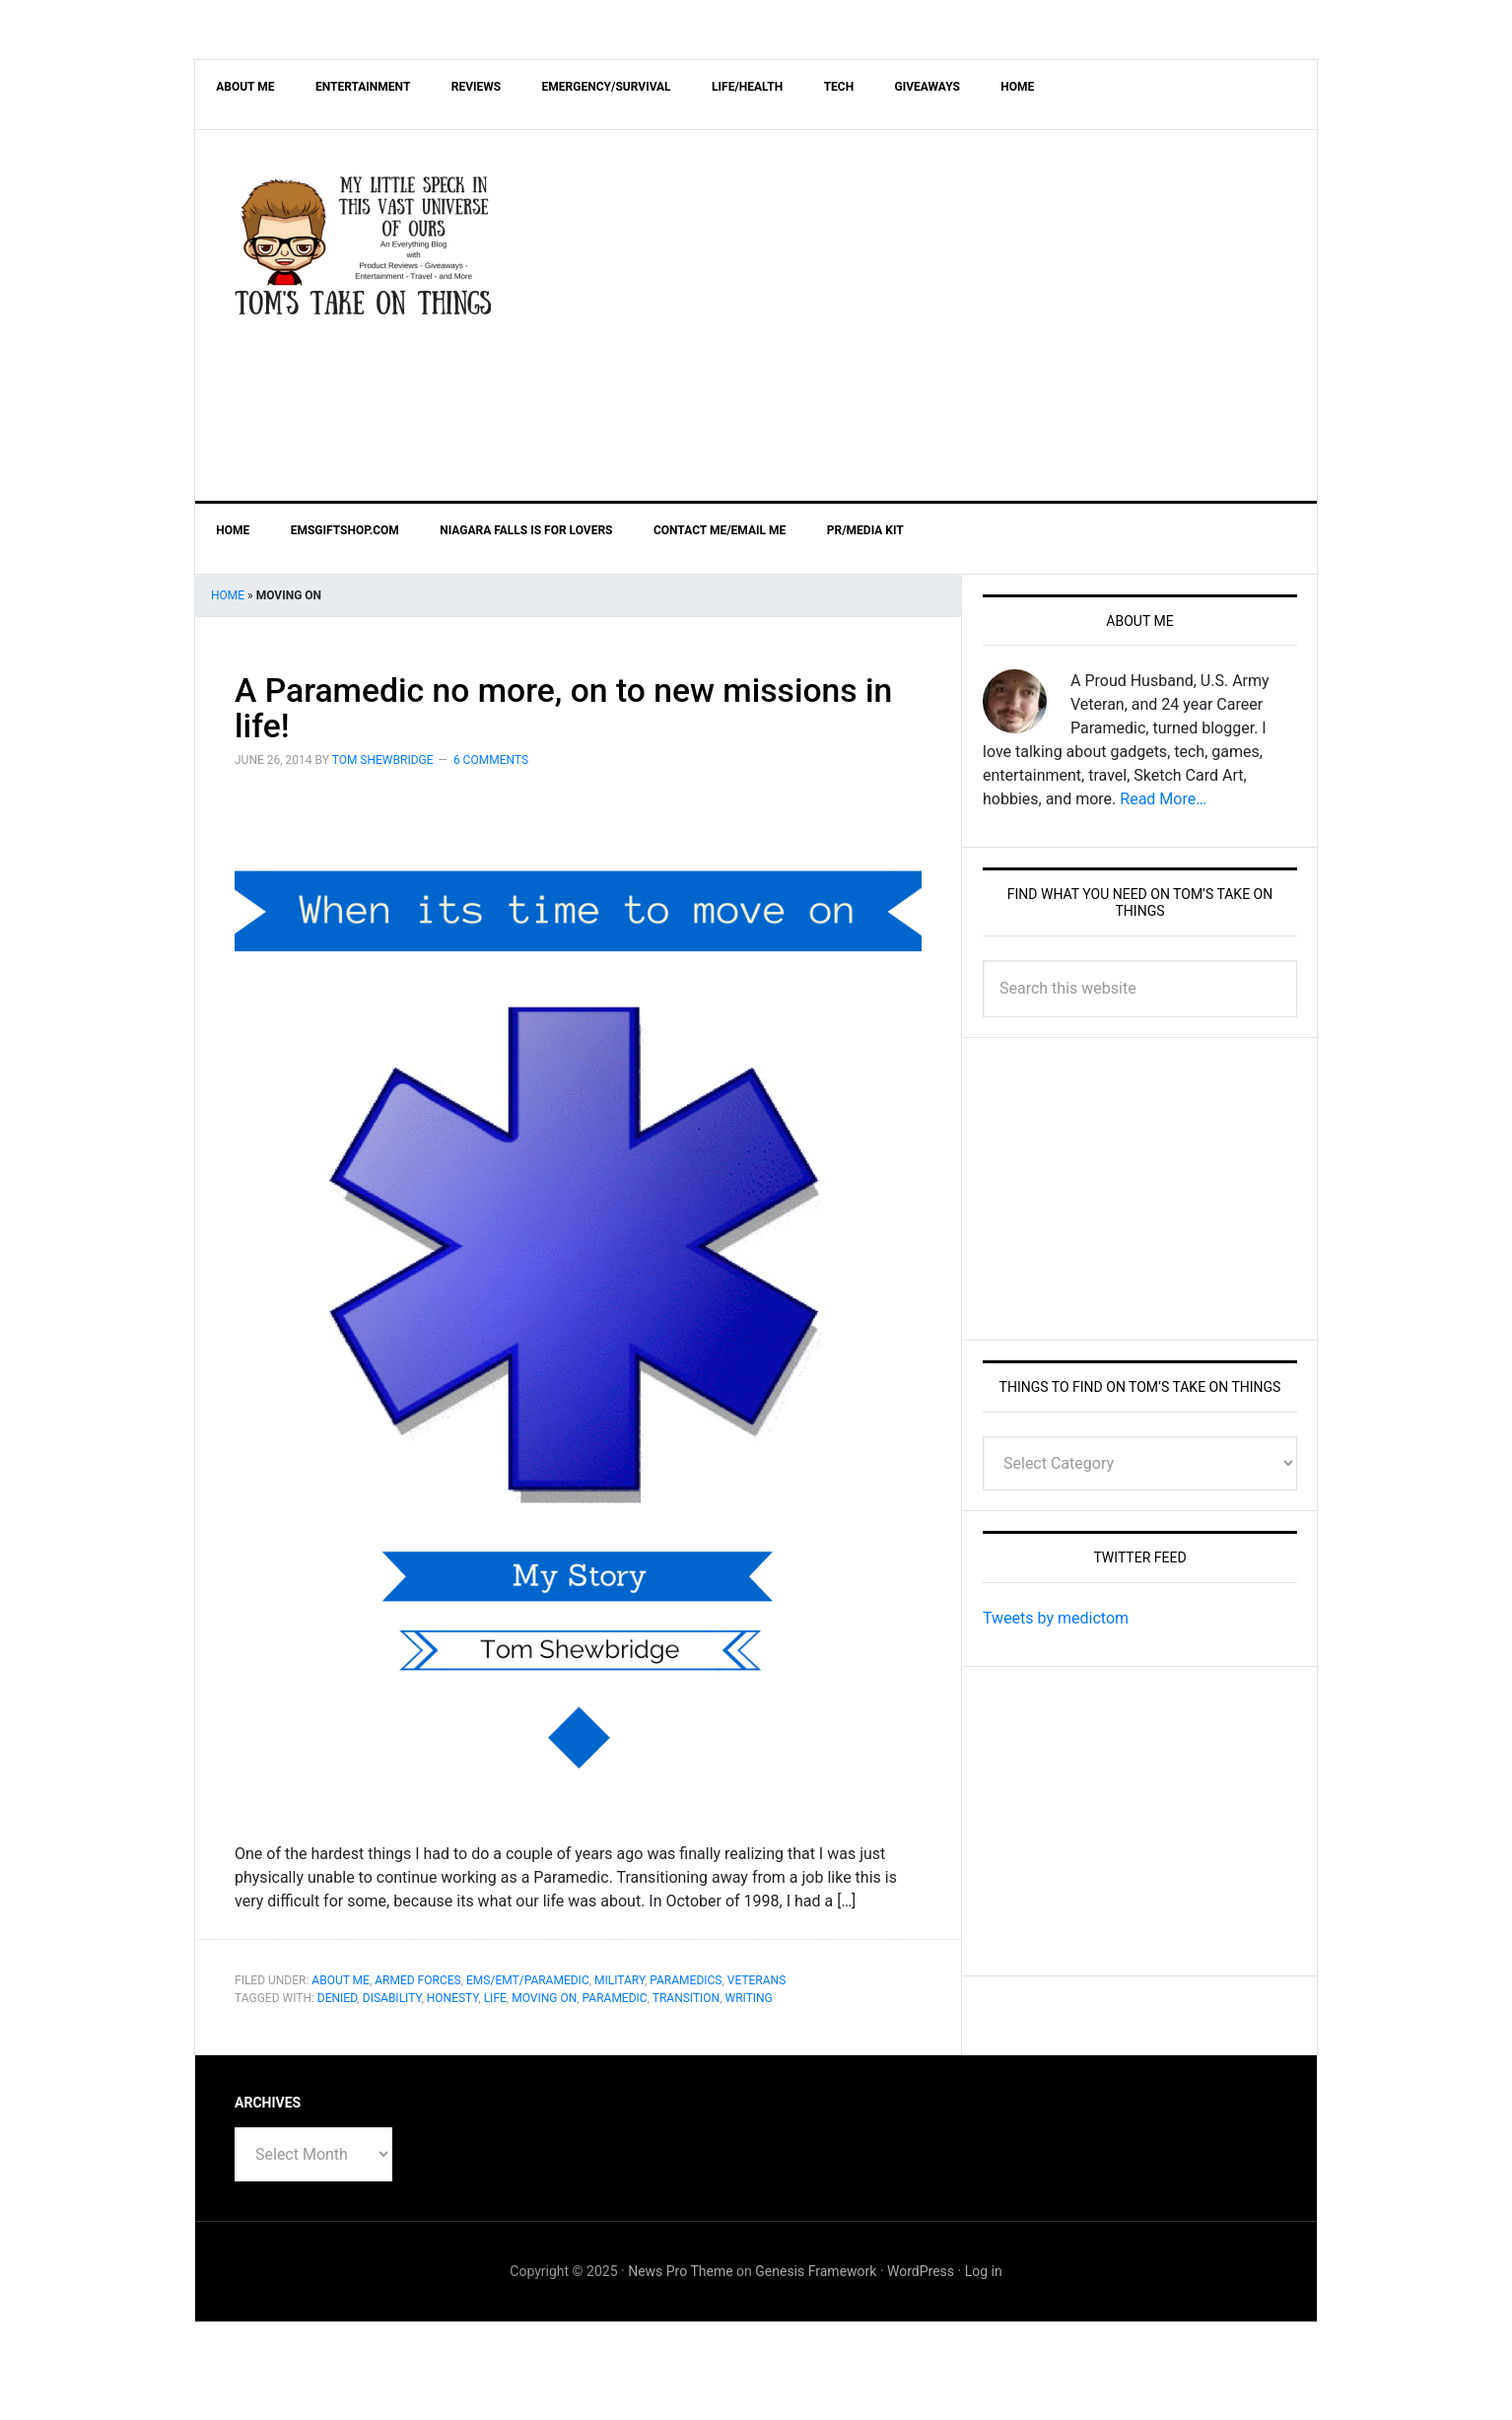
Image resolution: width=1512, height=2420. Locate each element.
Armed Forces (417, 1988)
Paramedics (686, 1988)
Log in (983, 2278)
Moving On (544, 2006)
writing (749, 2006)
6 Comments (490, 767)
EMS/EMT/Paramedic (527, 1988)
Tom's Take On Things (363, 249)
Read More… (1163, 806)
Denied (337, 2006)
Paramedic (615, 2006)
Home (227, 602)
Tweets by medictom (1056, 1625)
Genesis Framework (815, 2278)
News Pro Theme (680, 2278)
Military (619, 1988)
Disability (392, 2006)
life (495, 2006)
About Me (340, 1988)
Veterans (756, 1988)
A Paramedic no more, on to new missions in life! (567, 714)
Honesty (453, 2006)
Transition (686, 2006)
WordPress (920, 2278)
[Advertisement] (902, 319)
